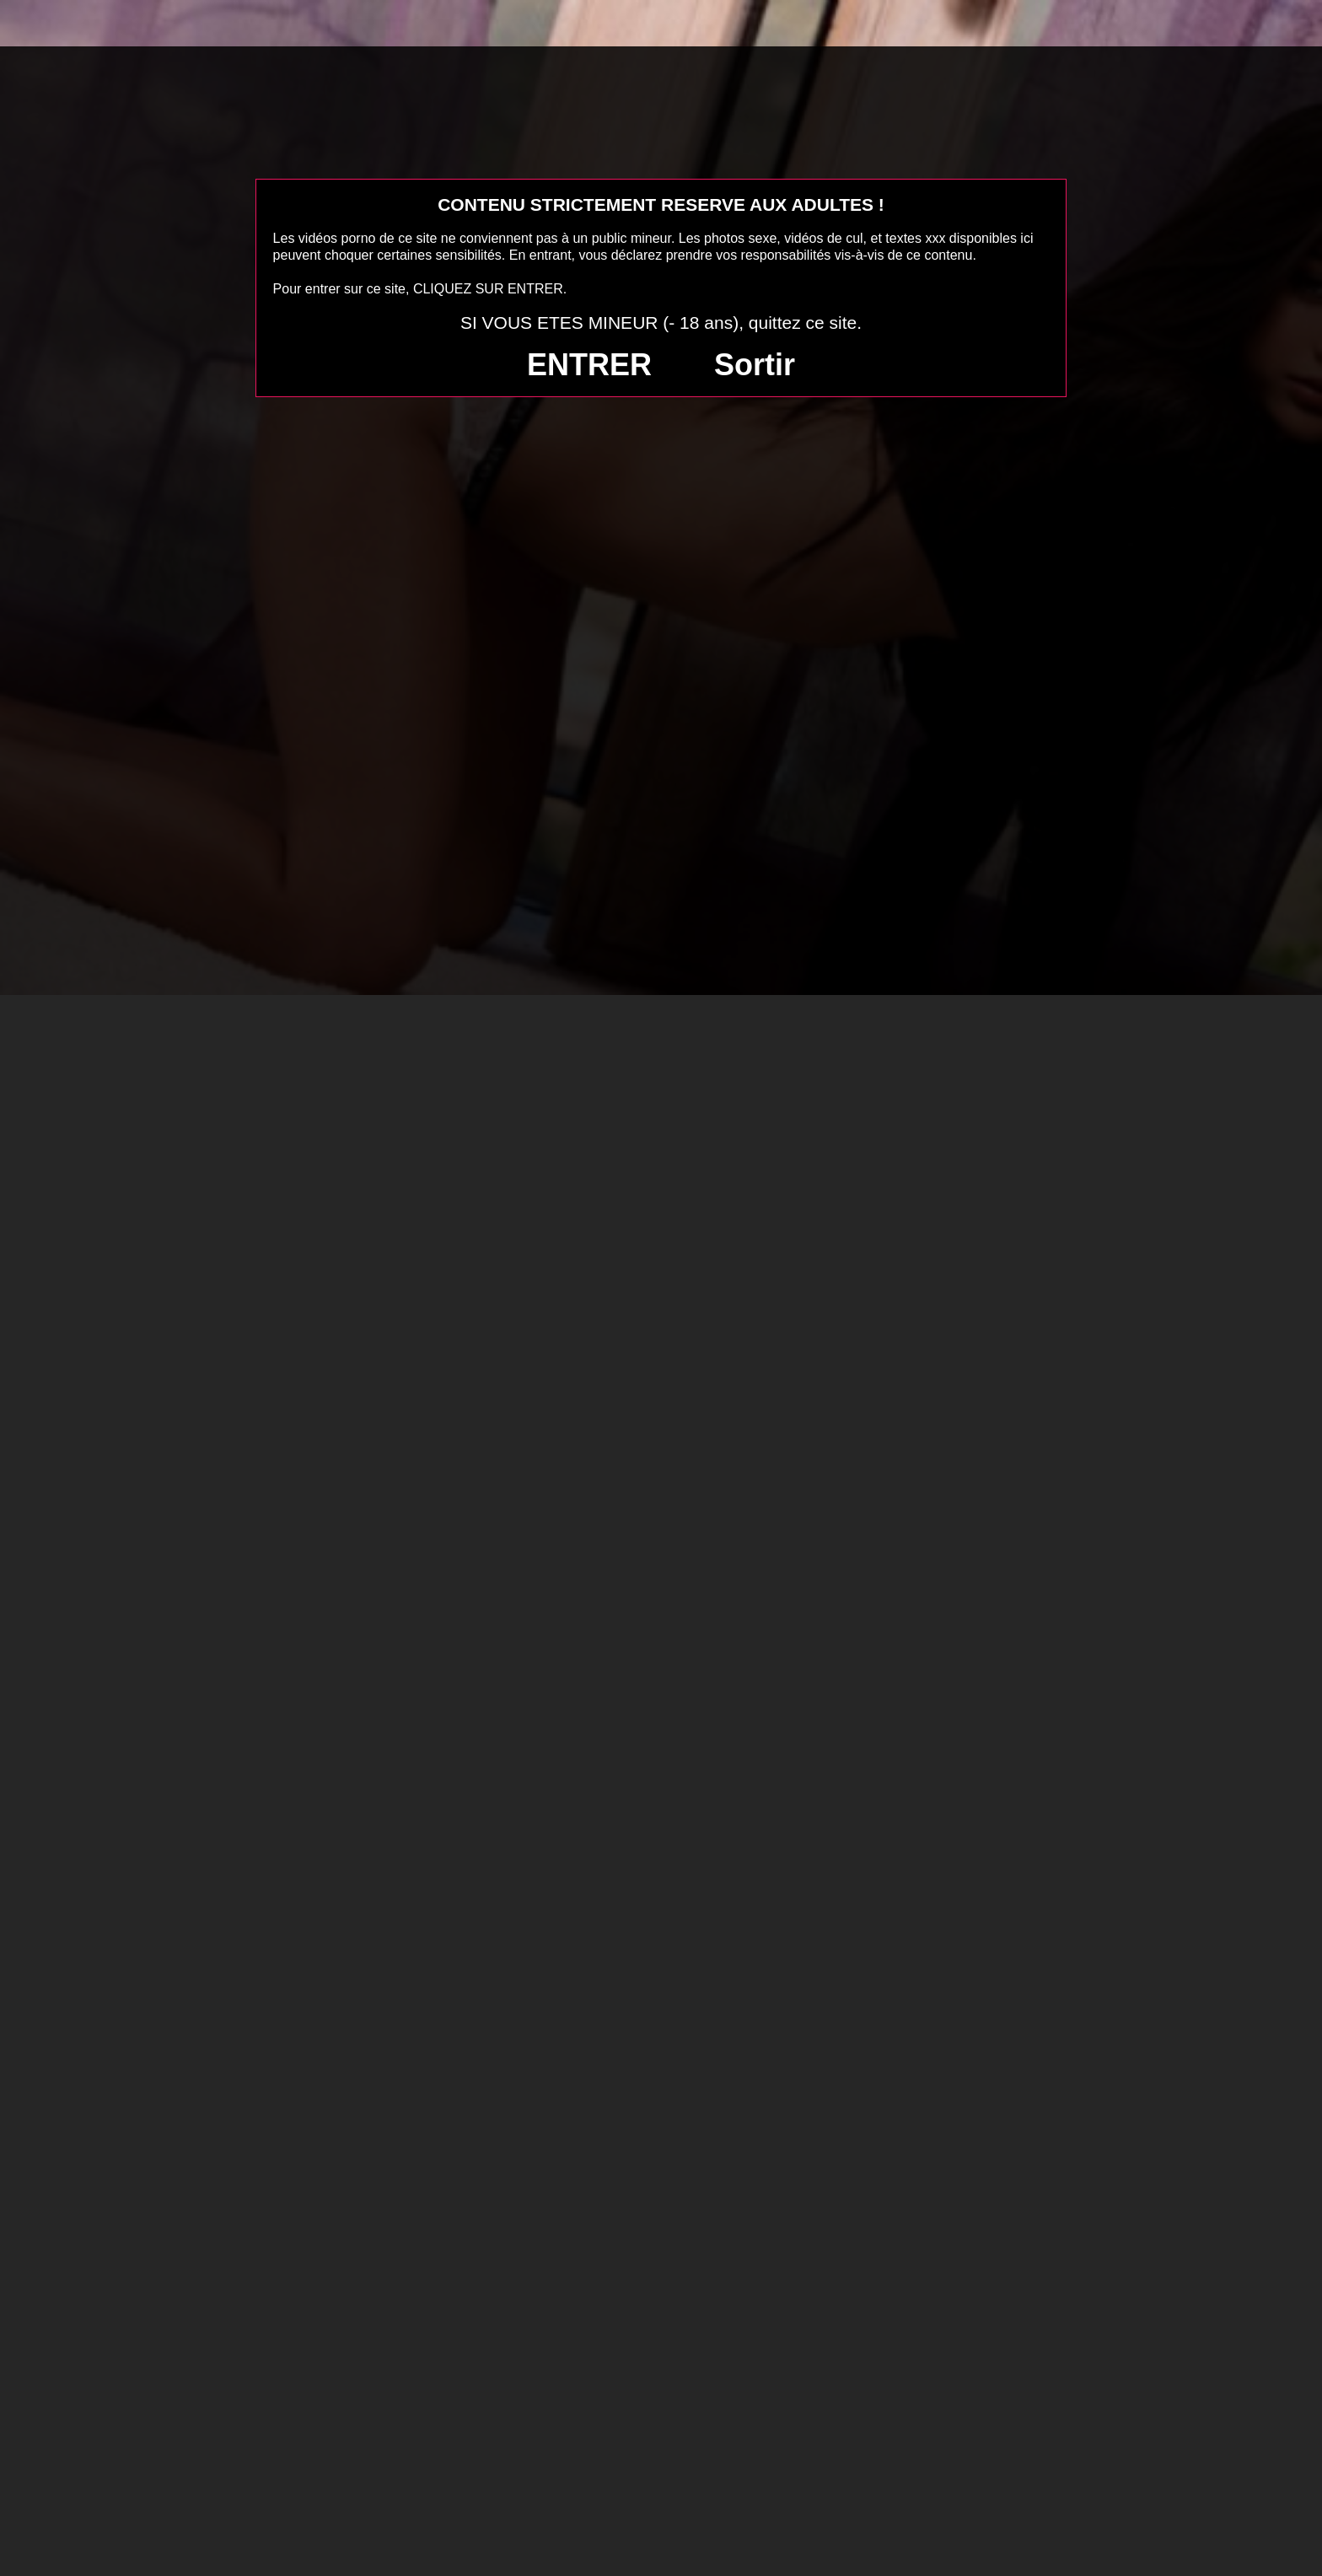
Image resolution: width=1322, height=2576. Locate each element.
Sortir (754, 364)
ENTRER (589, 364)
